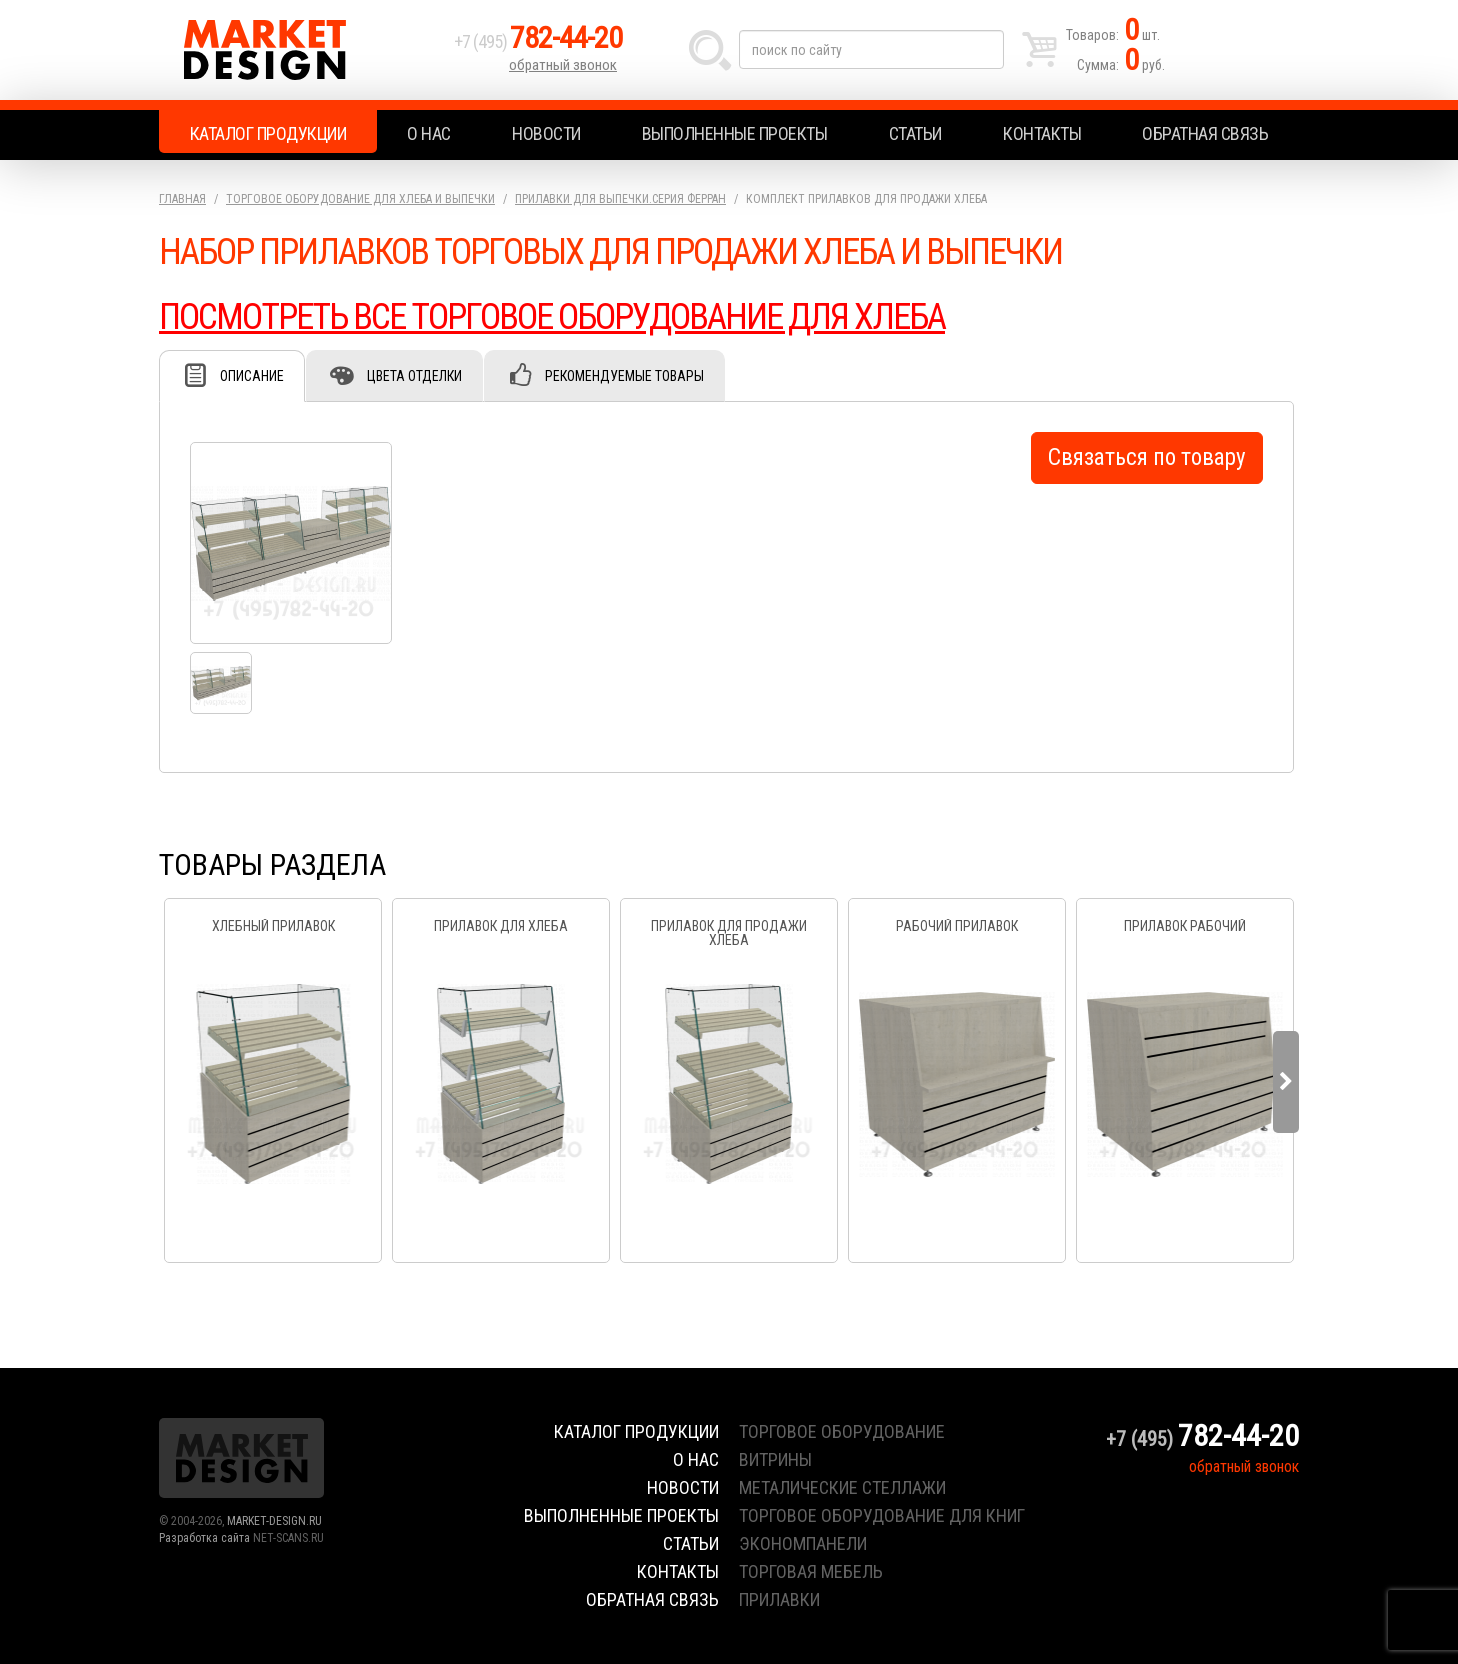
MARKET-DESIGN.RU (274, 1521)
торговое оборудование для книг (882, 1515)
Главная (182, 199)
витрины (775, 1459)
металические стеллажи (842, 1487)
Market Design (301, 50)
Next (1286, 1082)
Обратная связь (1205, 133)
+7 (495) (538, 41)
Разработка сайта (204, 1538)
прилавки (779, 1599)
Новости (546, 133)
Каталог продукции (268, 133)
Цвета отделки (414, 376)
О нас (429, 133)
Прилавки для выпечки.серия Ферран (620, 199)
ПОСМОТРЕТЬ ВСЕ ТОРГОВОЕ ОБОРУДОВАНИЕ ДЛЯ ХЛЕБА (552, 317)
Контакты (1042, 133)
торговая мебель (811, 1571)
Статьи (915, 133)
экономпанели (803, 1543)
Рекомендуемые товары (624, 376)
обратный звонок (563, 65)
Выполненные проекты (735, 133)
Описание (252, 376)
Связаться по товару (1147, 457)
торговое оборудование (842, 1431)
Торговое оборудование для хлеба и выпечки (360, 199)
